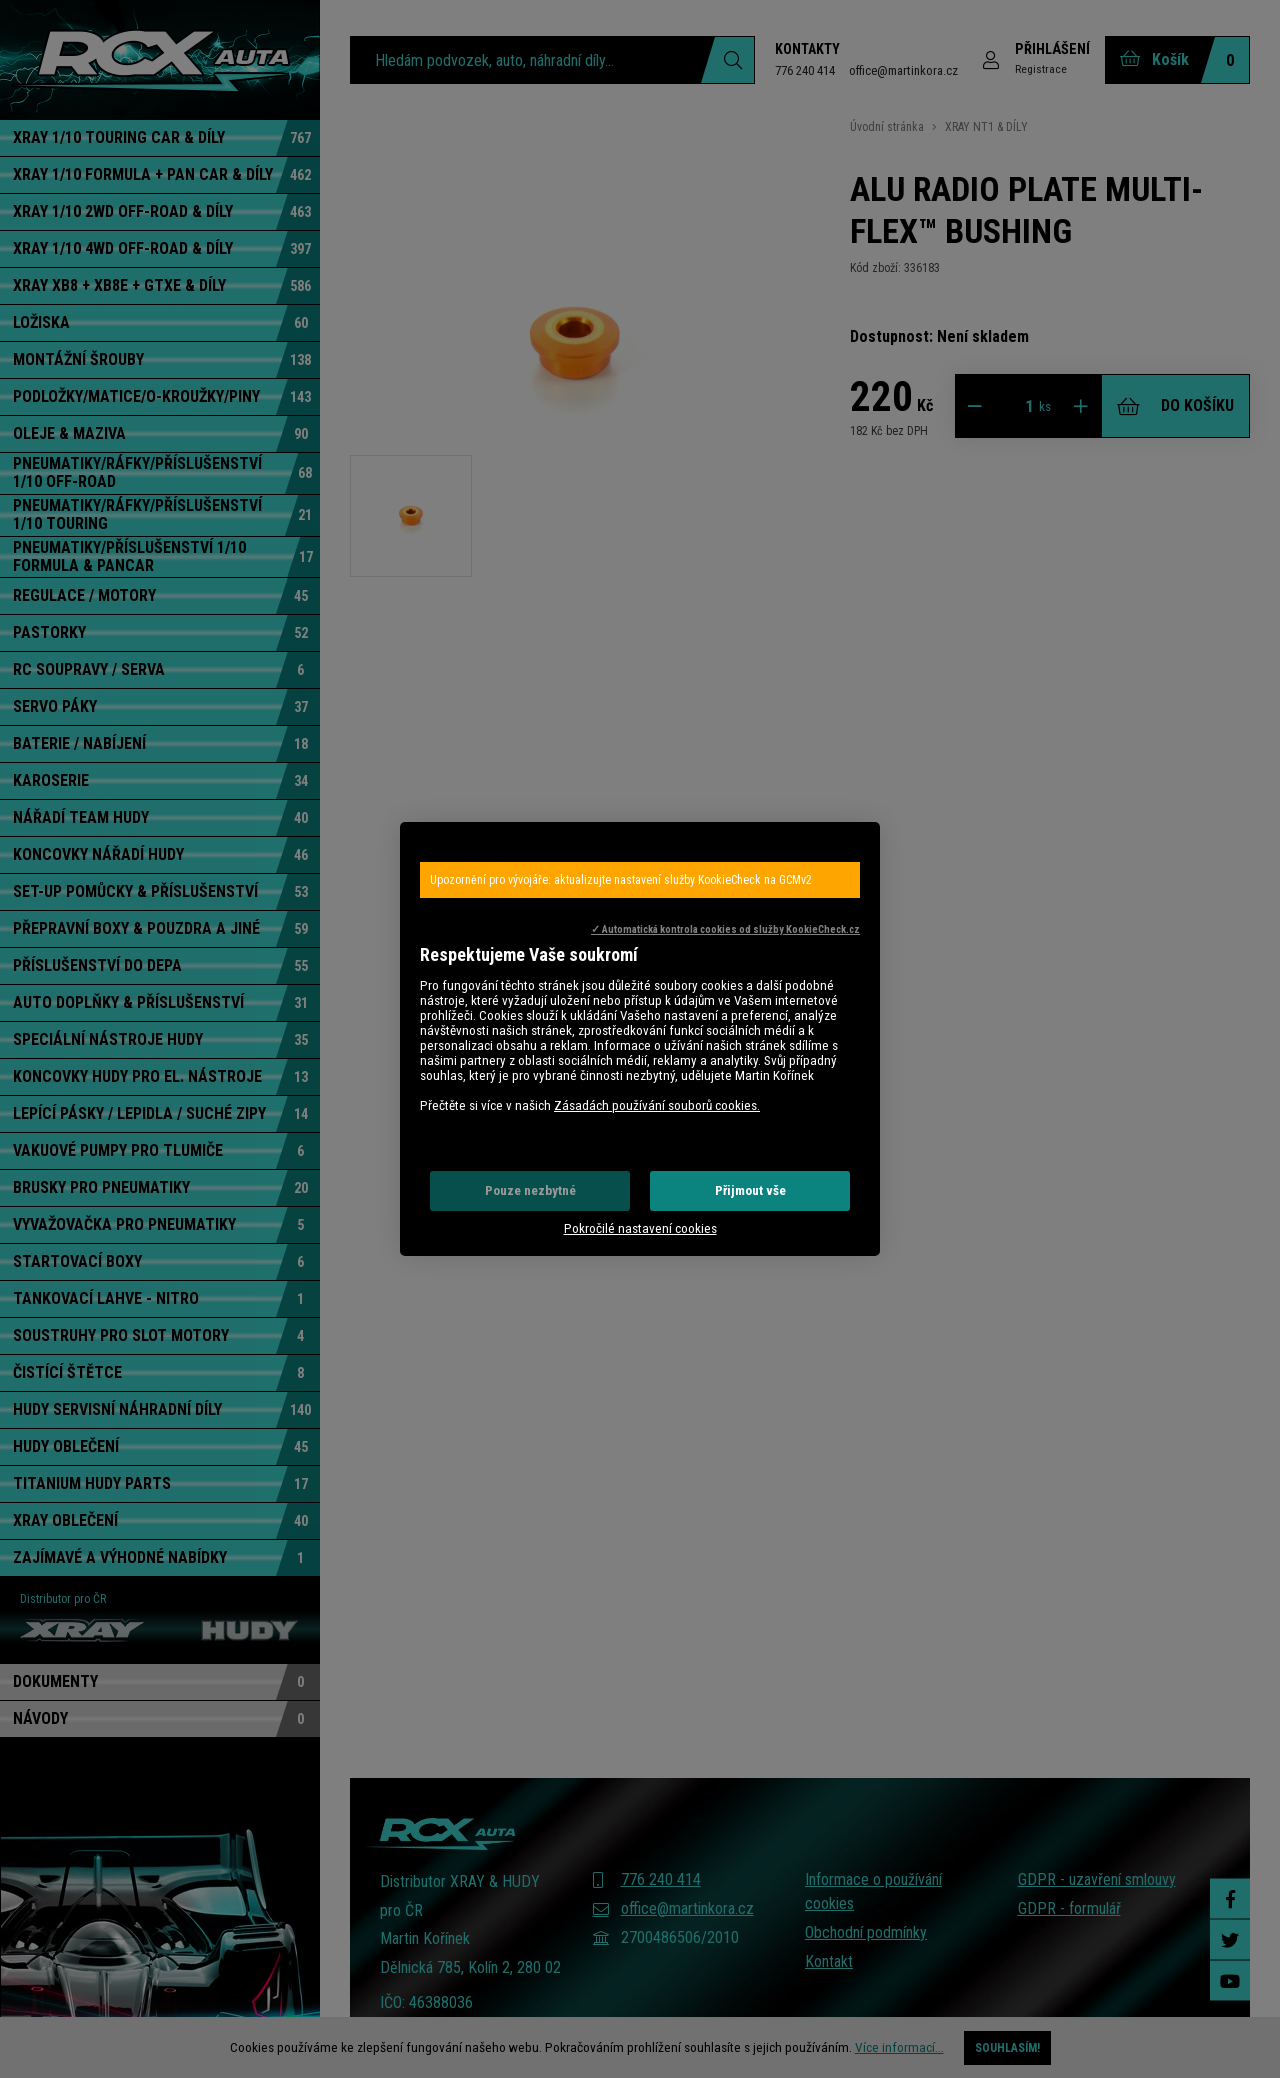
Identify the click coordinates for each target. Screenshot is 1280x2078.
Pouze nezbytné (530, 1190)
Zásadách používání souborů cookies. (657, 1105)
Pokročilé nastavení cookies (640, 1228)
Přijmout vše (750, 1190)
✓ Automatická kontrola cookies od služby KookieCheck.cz (725, 929)
